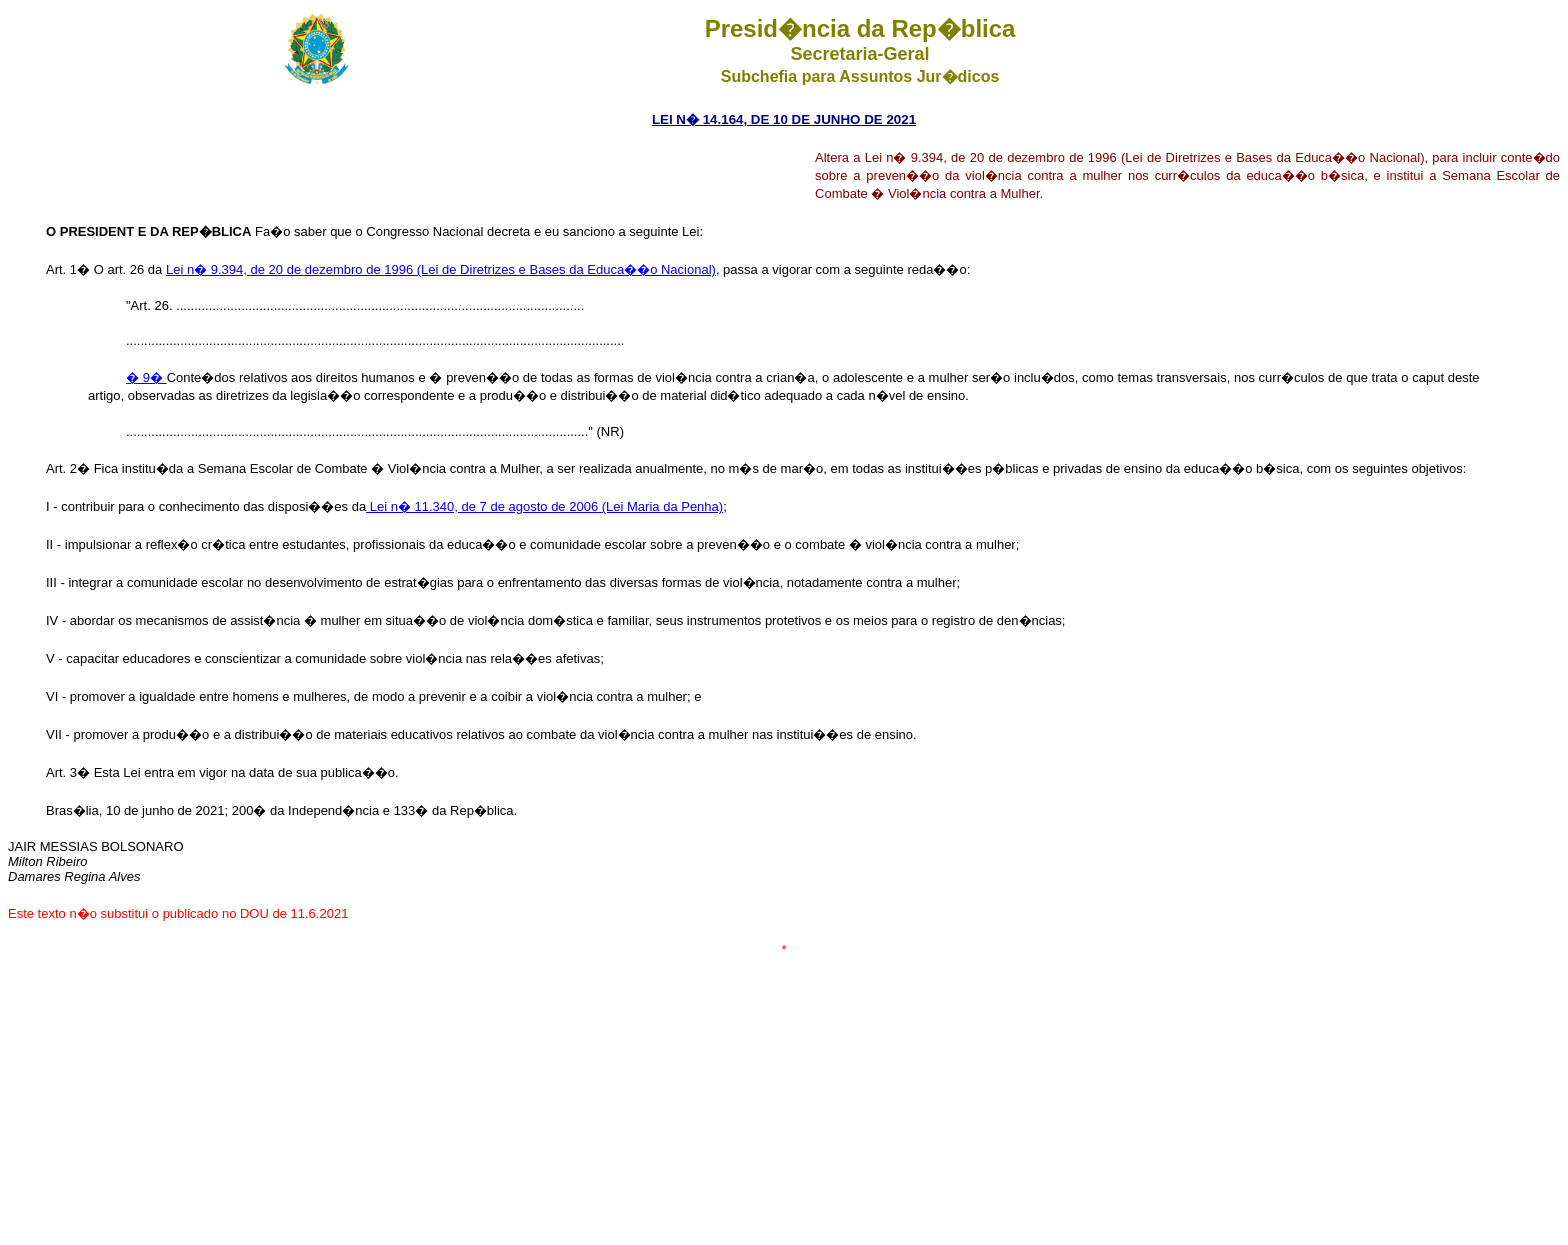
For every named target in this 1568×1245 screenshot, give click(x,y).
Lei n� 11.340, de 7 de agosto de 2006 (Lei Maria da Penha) (544, 506)
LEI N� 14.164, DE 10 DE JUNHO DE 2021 (784, 119)
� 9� (146, 377)
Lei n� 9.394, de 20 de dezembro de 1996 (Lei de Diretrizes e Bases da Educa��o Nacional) (441, 269)
